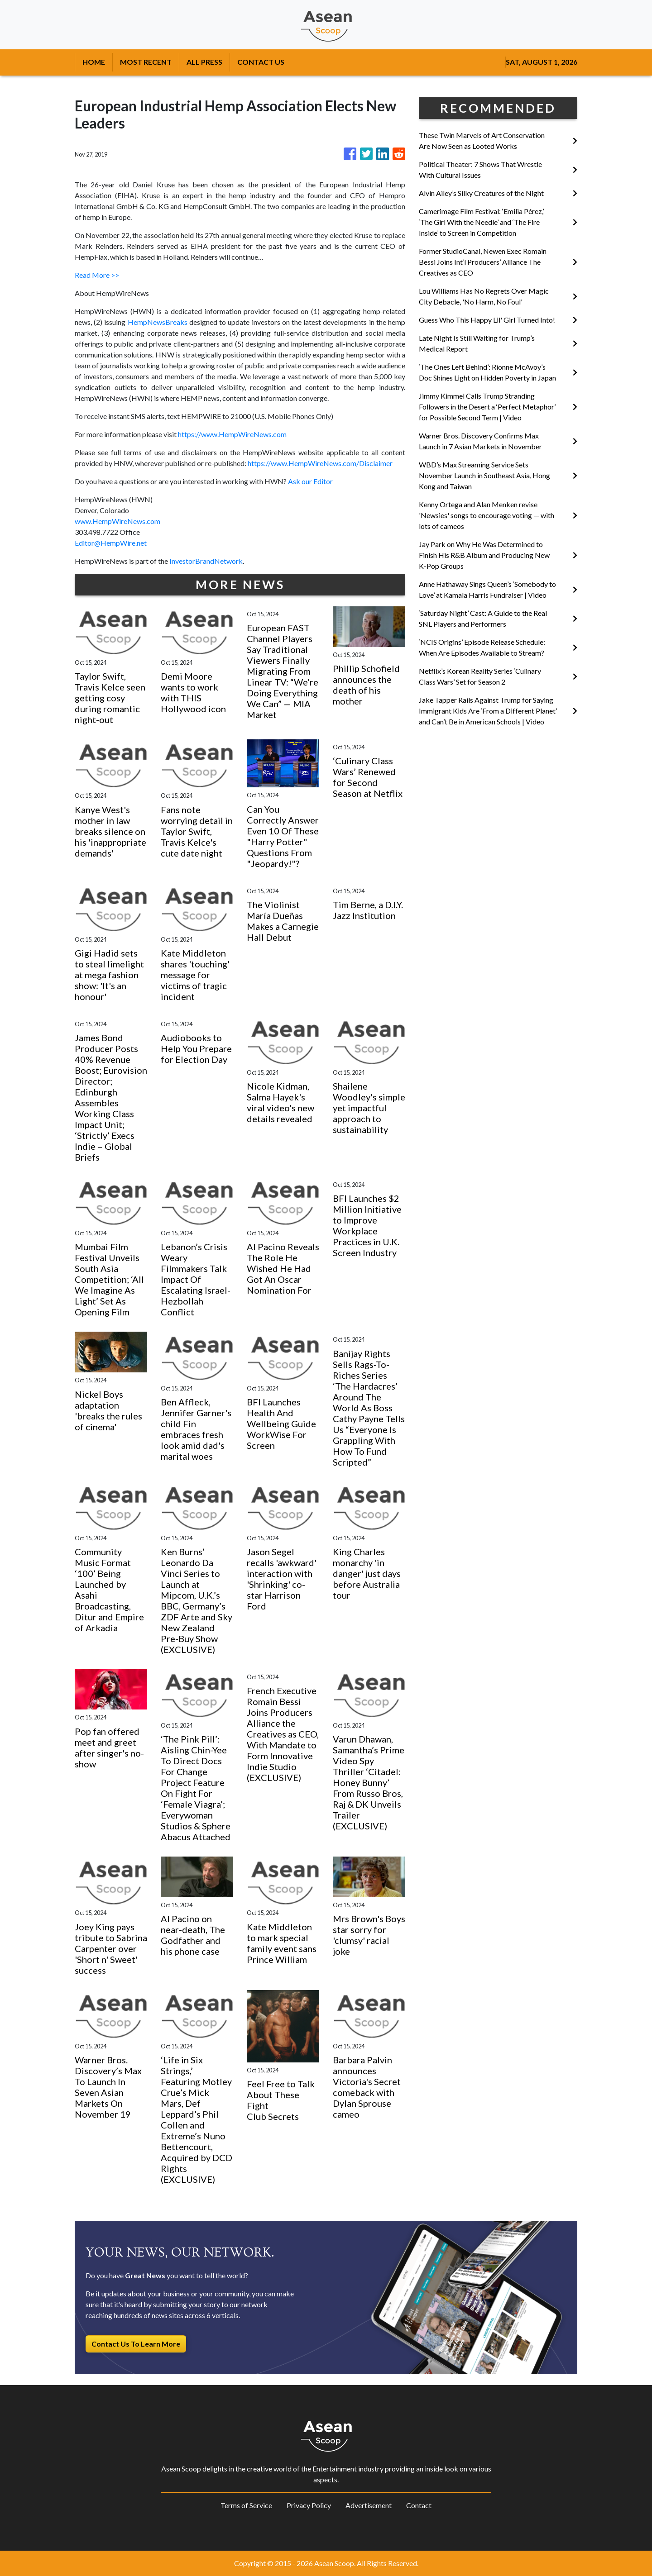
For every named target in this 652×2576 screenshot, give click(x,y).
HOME (93, 61)
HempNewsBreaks (157, 322)
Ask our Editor (310, 481)
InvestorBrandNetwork (206, 561)
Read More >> (97, 275)
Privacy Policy (309, 2505)
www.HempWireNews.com (117, 521)
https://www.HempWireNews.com (232, 434)
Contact (418, 2505)
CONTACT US (260, 61)
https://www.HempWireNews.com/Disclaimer (320, 463)
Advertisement (368, 2505)
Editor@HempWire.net (111, 542)
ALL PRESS (204, 61)
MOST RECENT (146, 61)
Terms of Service (246, 2505)
